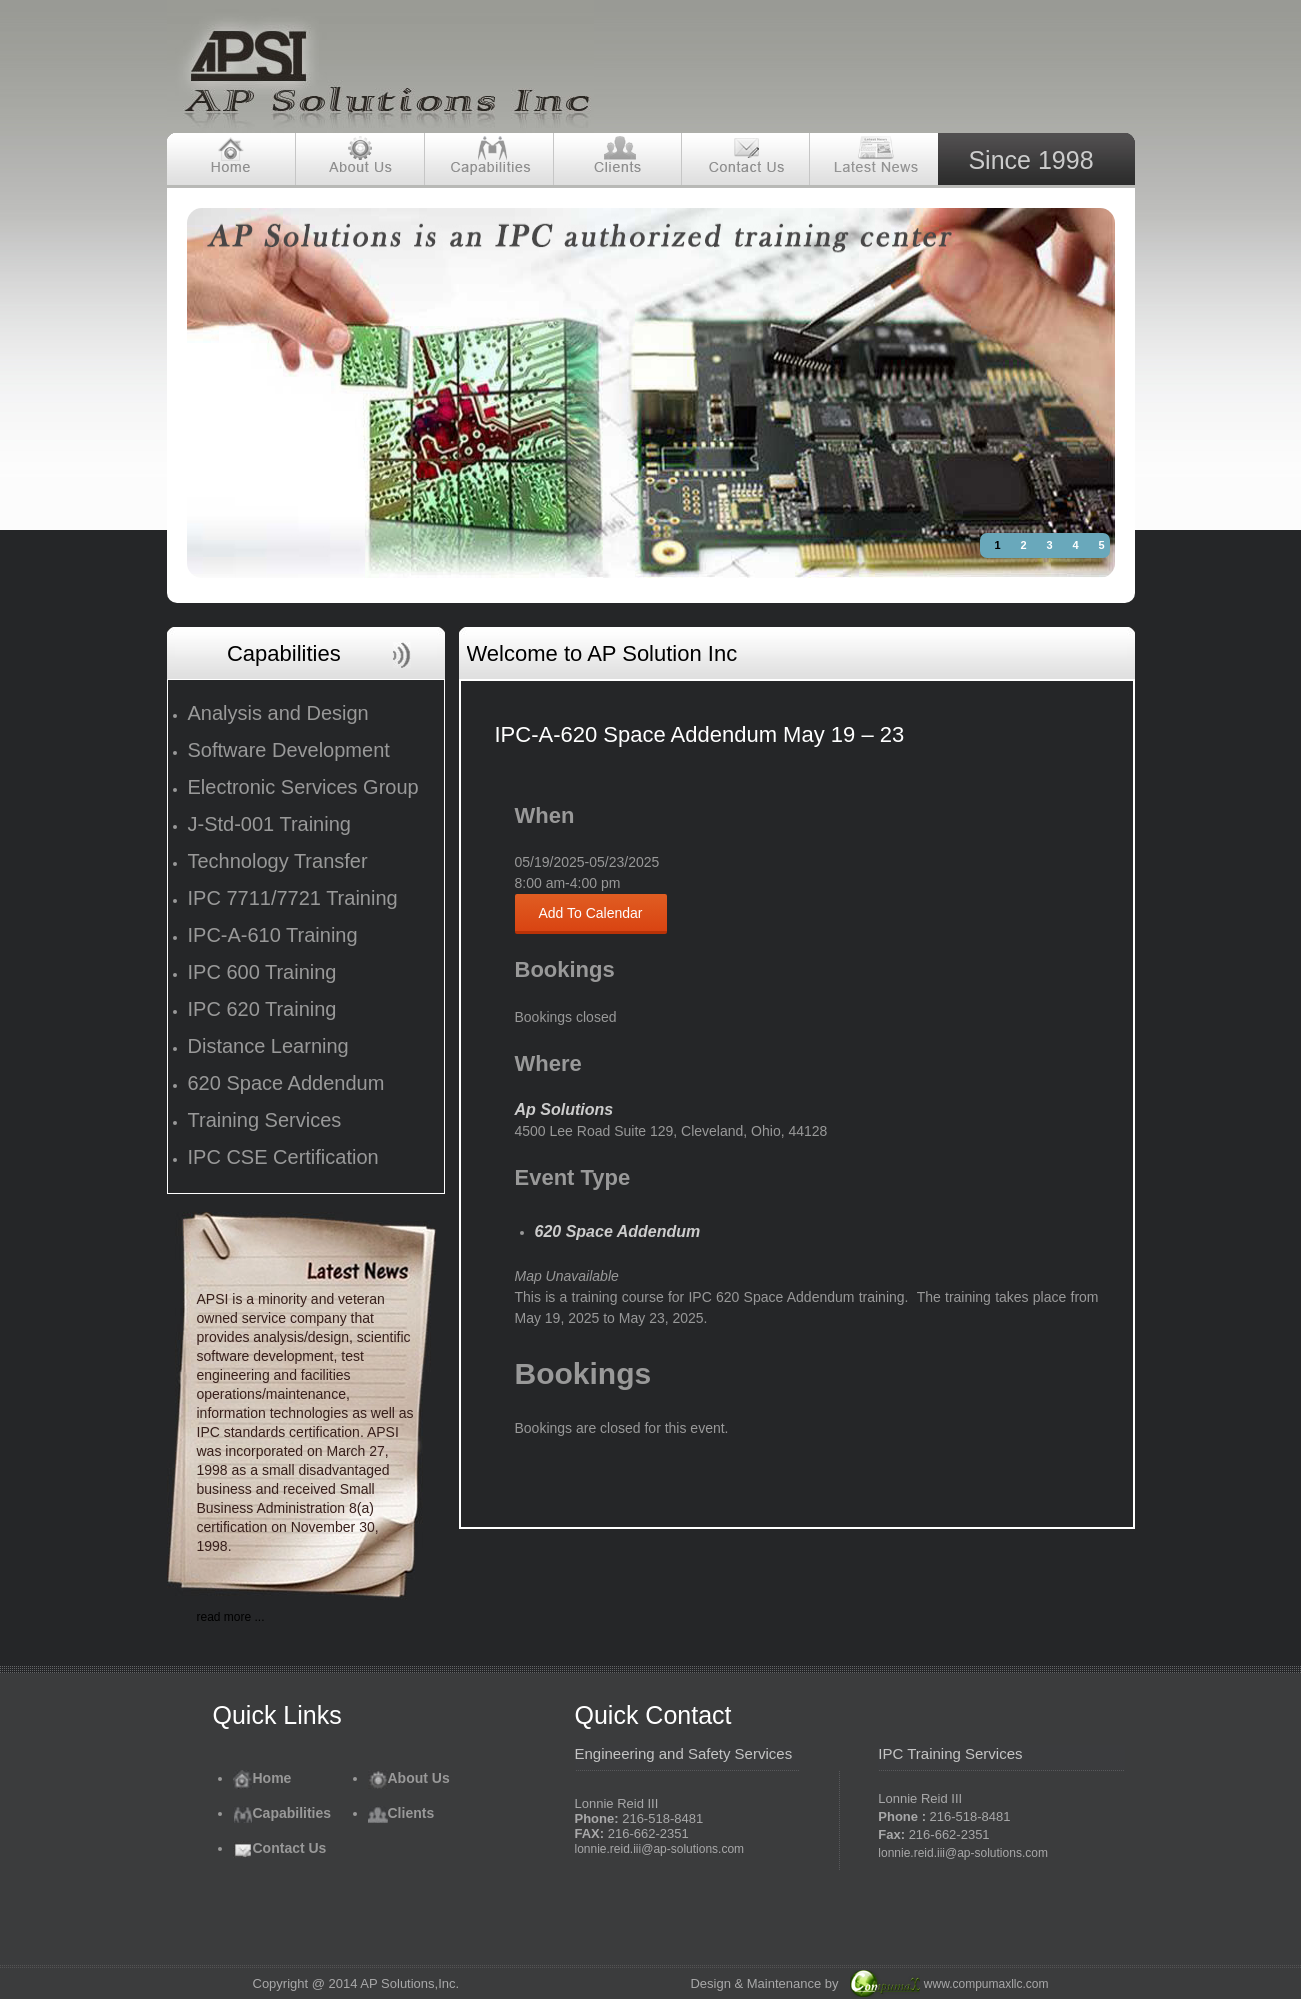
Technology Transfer (278, 861)
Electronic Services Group (303, 787)
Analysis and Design (278, 713)
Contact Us (280, 1848)
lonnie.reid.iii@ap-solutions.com (660, 1849)
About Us (409, 1778)
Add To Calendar (591, 913)
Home (262, 1778)
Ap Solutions (564, 1109)
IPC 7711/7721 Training (293, 898)
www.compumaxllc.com (986, 1984)
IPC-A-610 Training (273, 935)
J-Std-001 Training (269, 824)
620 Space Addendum (286, 1083)
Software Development (289, 750)
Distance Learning (268, 1046)
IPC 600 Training (262, 972)
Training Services (265, 1120)
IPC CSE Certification (283, 1157)
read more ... (231, 1617)
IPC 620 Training (262, 1009)
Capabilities (282, 1813)
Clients (401, 1813)
